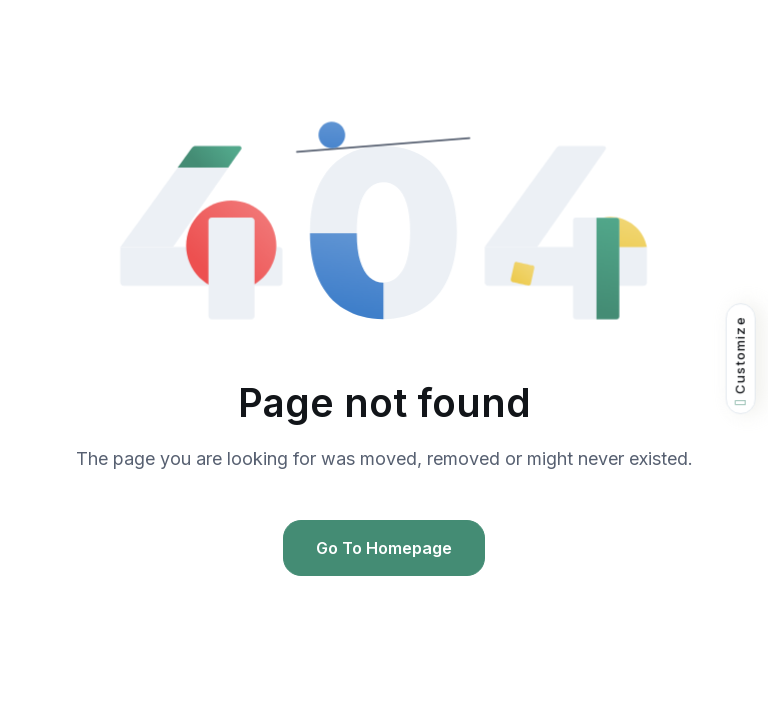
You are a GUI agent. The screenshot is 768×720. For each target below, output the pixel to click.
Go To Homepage (384, 548)
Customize (740, 360)
